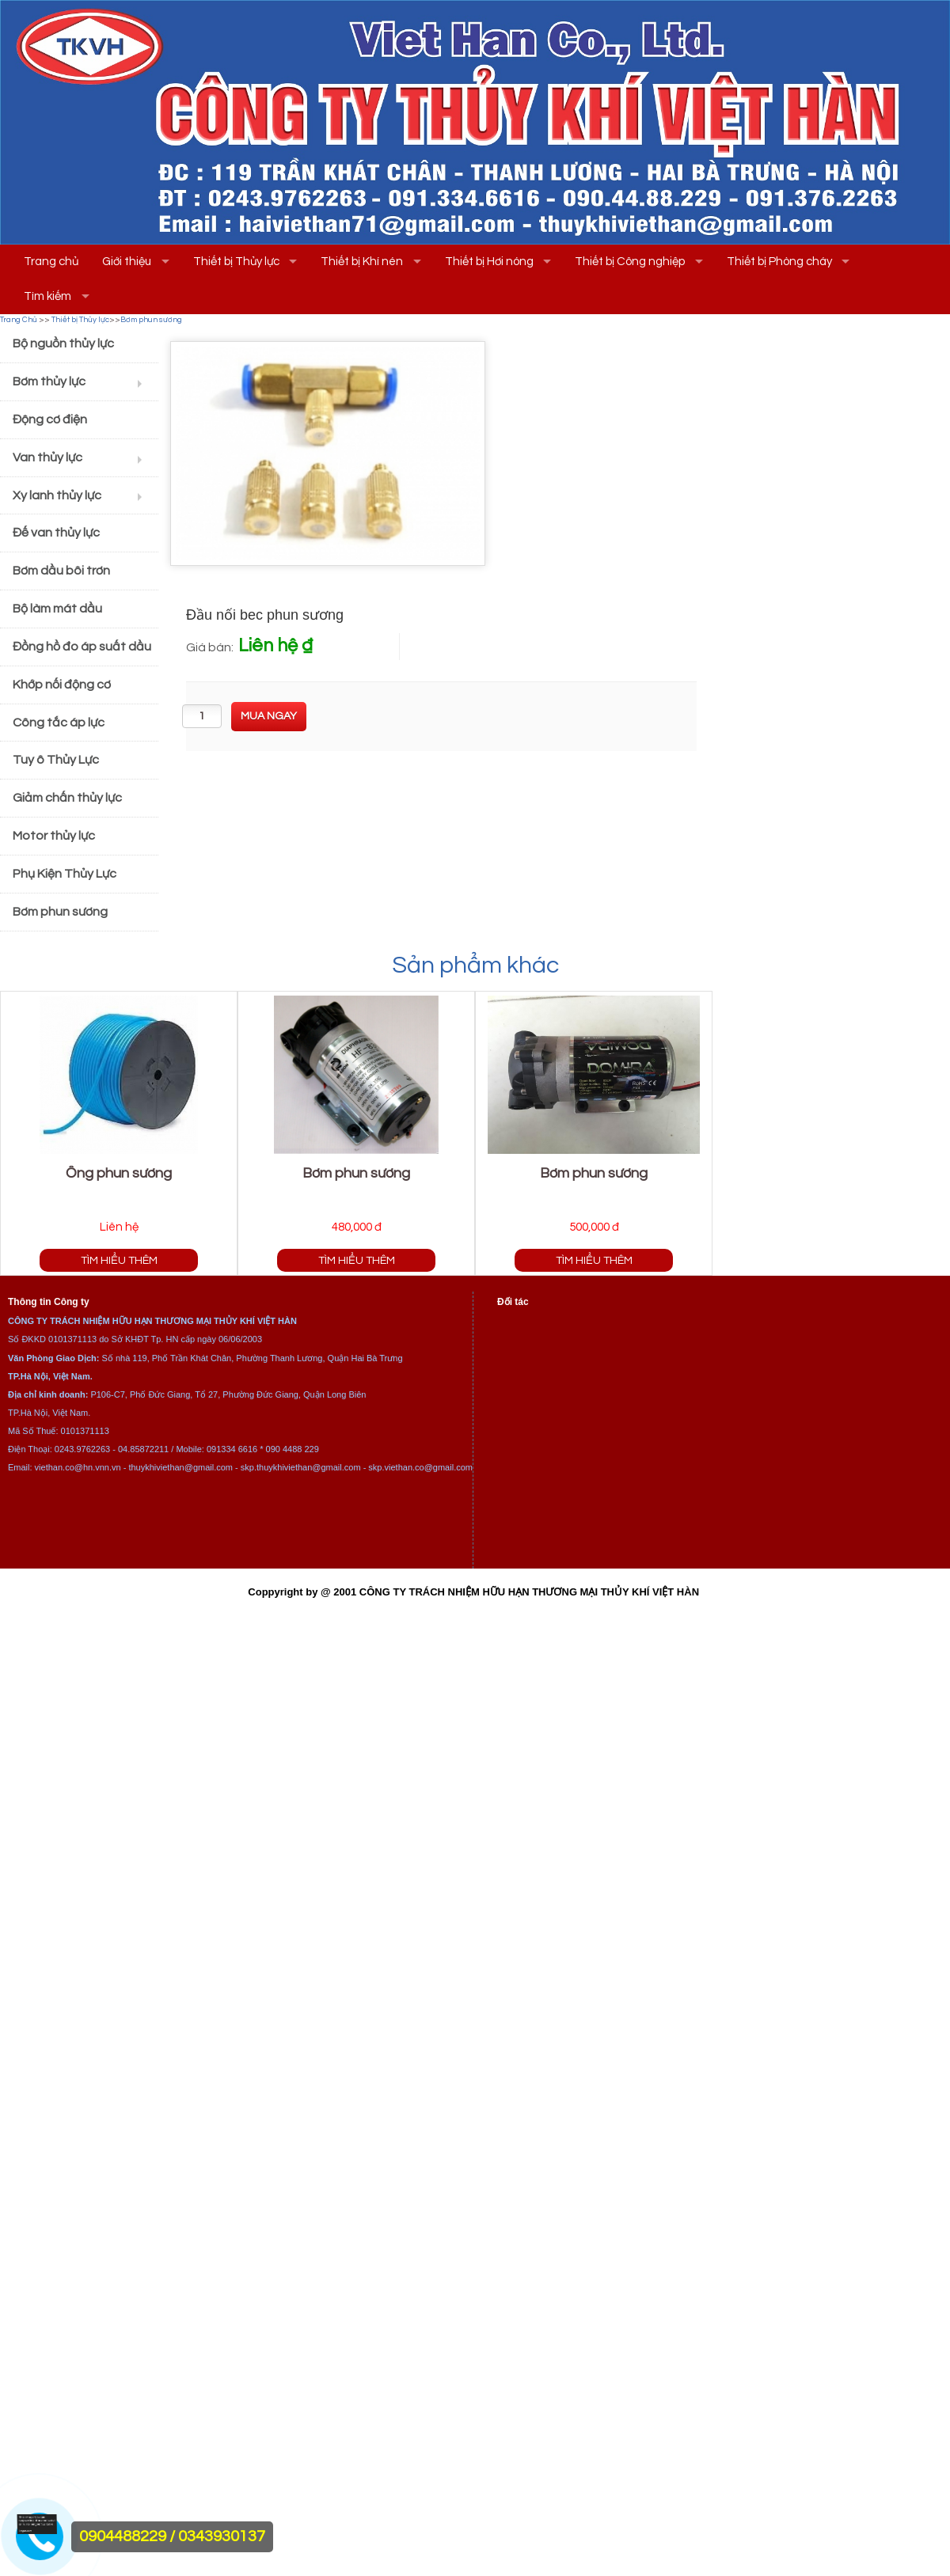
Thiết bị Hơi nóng (489, 261)
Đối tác (513, 1301)
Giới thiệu (126, 261)
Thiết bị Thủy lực (236, 261)
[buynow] (268, 716)
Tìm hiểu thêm (119, 1260)
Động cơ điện (50, 419)
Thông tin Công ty (48, 1301)
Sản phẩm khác (475, 965)
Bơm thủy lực (49, 381)
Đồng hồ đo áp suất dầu (82, 646)
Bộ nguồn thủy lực (63, 343)
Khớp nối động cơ (62, 684)
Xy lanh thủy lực (57, 495)
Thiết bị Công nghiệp (630, 261)
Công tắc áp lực (58, 722)
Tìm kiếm (47, 296)
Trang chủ (51, 261)
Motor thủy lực (54, 835)
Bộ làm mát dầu (57, 608)
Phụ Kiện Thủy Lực (64, 873)
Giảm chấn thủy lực (67, 797)
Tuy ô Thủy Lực (56, 759)
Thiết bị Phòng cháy (779, 261)
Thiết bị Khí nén (362, 261)
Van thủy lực (47, 457)
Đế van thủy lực (56, 532)
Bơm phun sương (151, 320)
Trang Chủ (18, 320)
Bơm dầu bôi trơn (61, 570)
